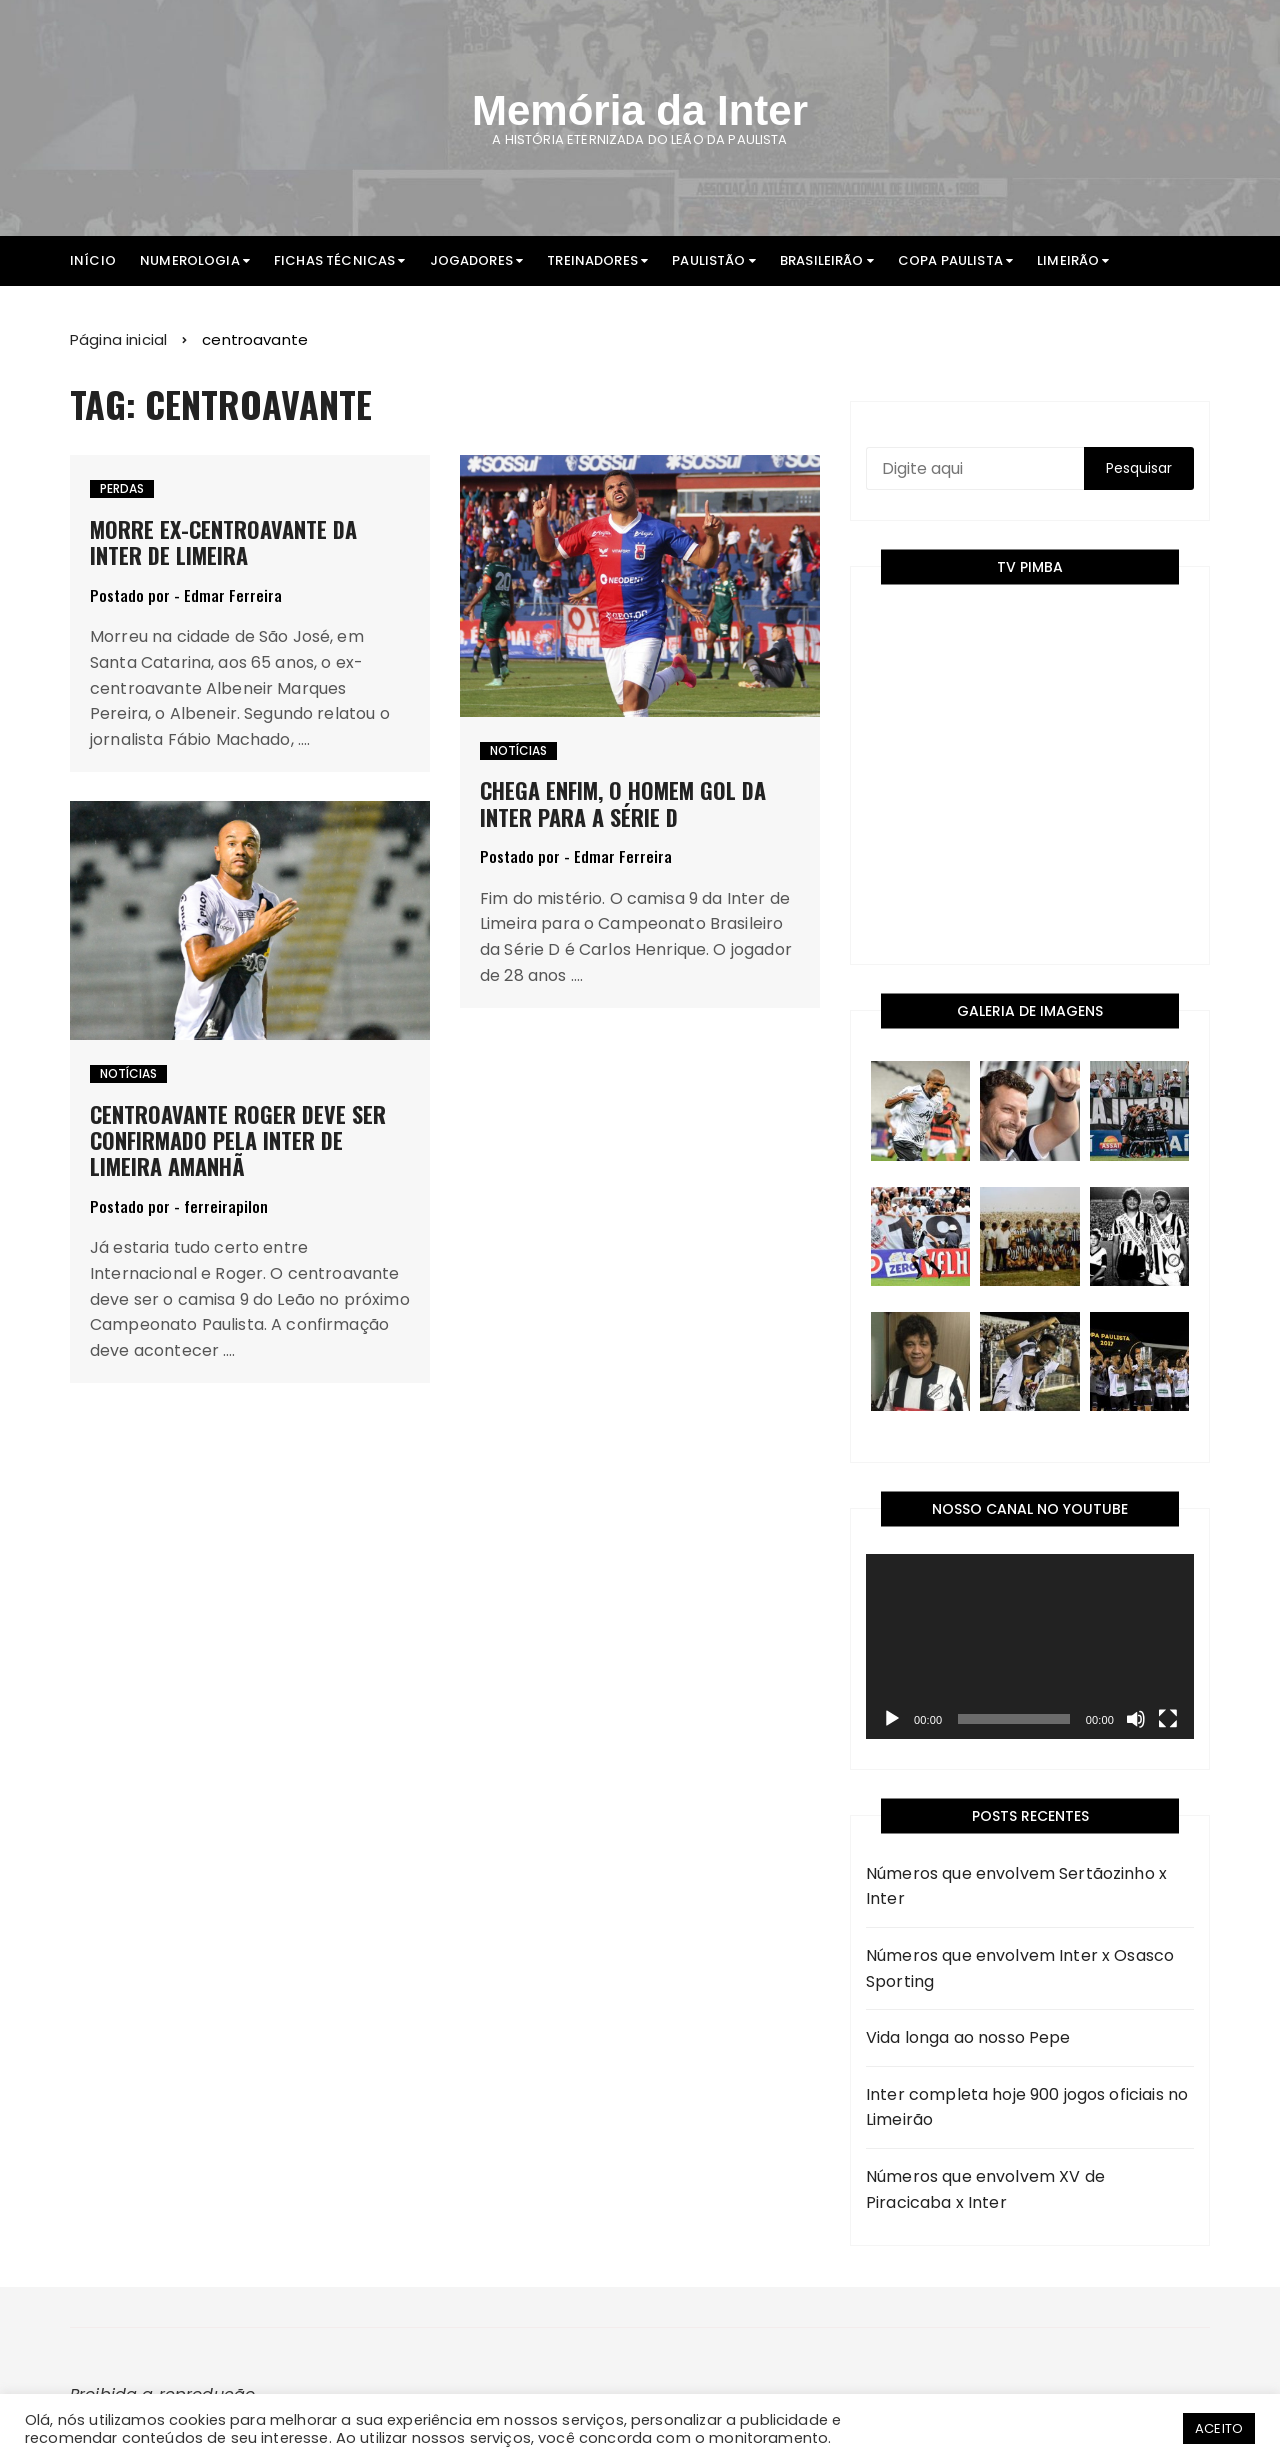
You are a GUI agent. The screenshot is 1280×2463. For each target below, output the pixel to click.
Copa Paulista (950, 260)
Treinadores (592, 260)
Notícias (518, 750)
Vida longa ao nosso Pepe (968, 2037)
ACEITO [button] (1219, 2428)
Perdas (122, 488)
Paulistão (708, 260)
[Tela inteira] (1168, 1719)
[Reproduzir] (892, 1719)
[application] (1030, 1646)
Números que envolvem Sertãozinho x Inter (1016, 1886)
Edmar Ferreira (233, 595)
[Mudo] (1136, 1719)
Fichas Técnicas (334, 260)
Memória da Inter (640, 110)
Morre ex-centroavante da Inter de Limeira (223, 542)
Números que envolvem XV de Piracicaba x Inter (985, 2189)
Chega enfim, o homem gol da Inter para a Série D (623, 803)
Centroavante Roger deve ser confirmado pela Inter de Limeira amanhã (238, 1140)
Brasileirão (822, 260)
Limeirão (1068, 260)
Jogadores (471, 260)
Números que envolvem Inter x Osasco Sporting (1020, 1968)
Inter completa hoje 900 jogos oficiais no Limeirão (1027, 2107)
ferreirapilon (226, 1206)
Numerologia (190, 260)
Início (93, 260)
